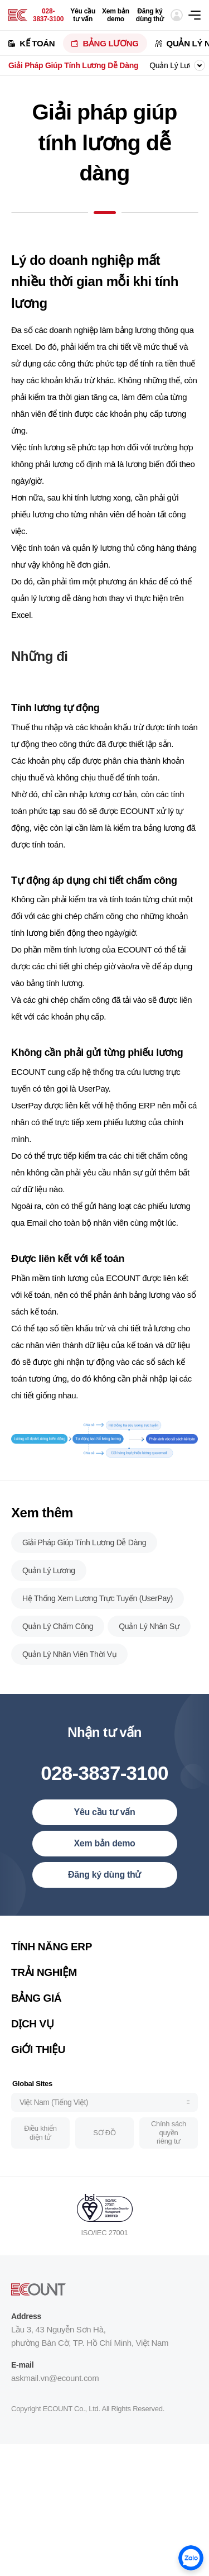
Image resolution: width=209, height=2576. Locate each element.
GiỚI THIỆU (38, 2054)
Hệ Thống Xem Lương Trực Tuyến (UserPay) (97, 1602)
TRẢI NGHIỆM (44, 1977)
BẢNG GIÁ (36, 2002)
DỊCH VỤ (32, 2028)
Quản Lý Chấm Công (57, 1630)
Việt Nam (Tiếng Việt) (54, 2106)
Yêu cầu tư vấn (82, 15)
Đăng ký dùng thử (150, 15)
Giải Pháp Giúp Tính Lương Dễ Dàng (73, 65)
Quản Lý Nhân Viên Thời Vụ (69, 1658)
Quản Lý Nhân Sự (149, 1630)
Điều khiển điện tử (40, 2137)
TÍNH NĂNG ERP (51, 1951)
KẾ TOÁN (37, 43)
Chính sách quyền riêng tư (168, 2137)
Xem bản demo (115, 15)
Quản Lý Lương (175, 65)
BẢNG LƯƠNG (110, 43)
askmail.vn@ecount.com (55, 2382)
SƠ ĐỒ (104, 2137)
